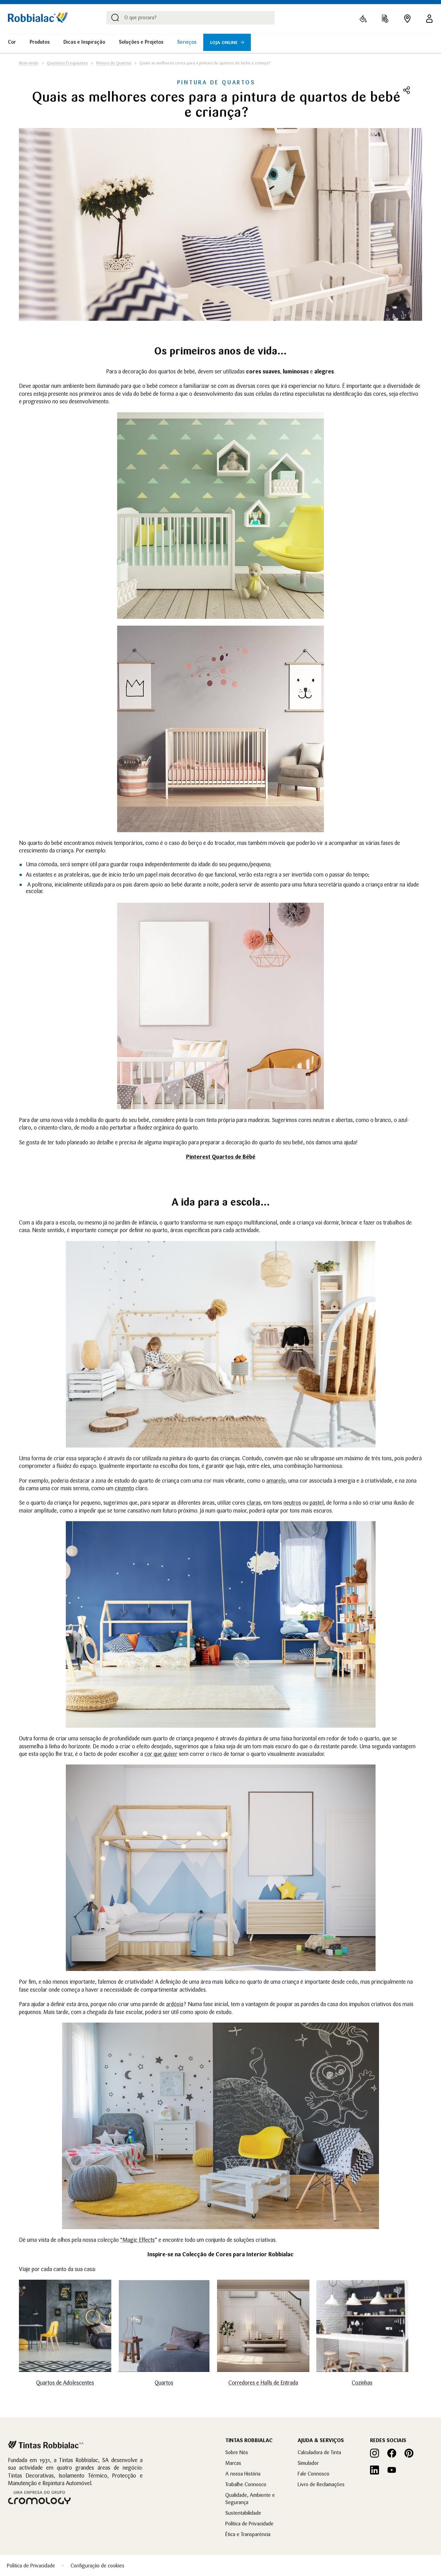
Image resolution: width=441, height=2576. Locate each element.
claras (254, 1502)
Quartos (164, 2382)
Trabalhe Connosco (245, 2484)
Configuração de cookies (97, 2565)
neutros (292, 1502)
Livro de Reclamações (321, 2484)
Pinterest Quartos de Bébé (220, 1156)
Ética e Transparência (247, 2534)
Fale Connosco (313, 2473)
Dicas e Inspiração (84, 42)
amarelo (276, 1480)
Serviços (186, 42)
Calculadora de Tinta (319, 2452)
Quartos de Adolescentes (65, 2382)
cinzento (124, 1488)
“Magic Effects (137, 2240)
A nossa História (242, 2473)
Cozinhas (362, 2382)
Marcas (233, 2463)
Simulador (308, 2463)
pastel (317, 1502)
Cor (12, 42)
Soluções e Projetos (141, 42)
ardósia (174, 2004)
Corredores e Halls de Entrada (263, 2382)
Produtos (40, 42)
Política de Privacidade (249, 2523)
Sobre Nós (236, 2452)
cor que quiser (160, 1754)
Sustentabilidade (243, 2513)
